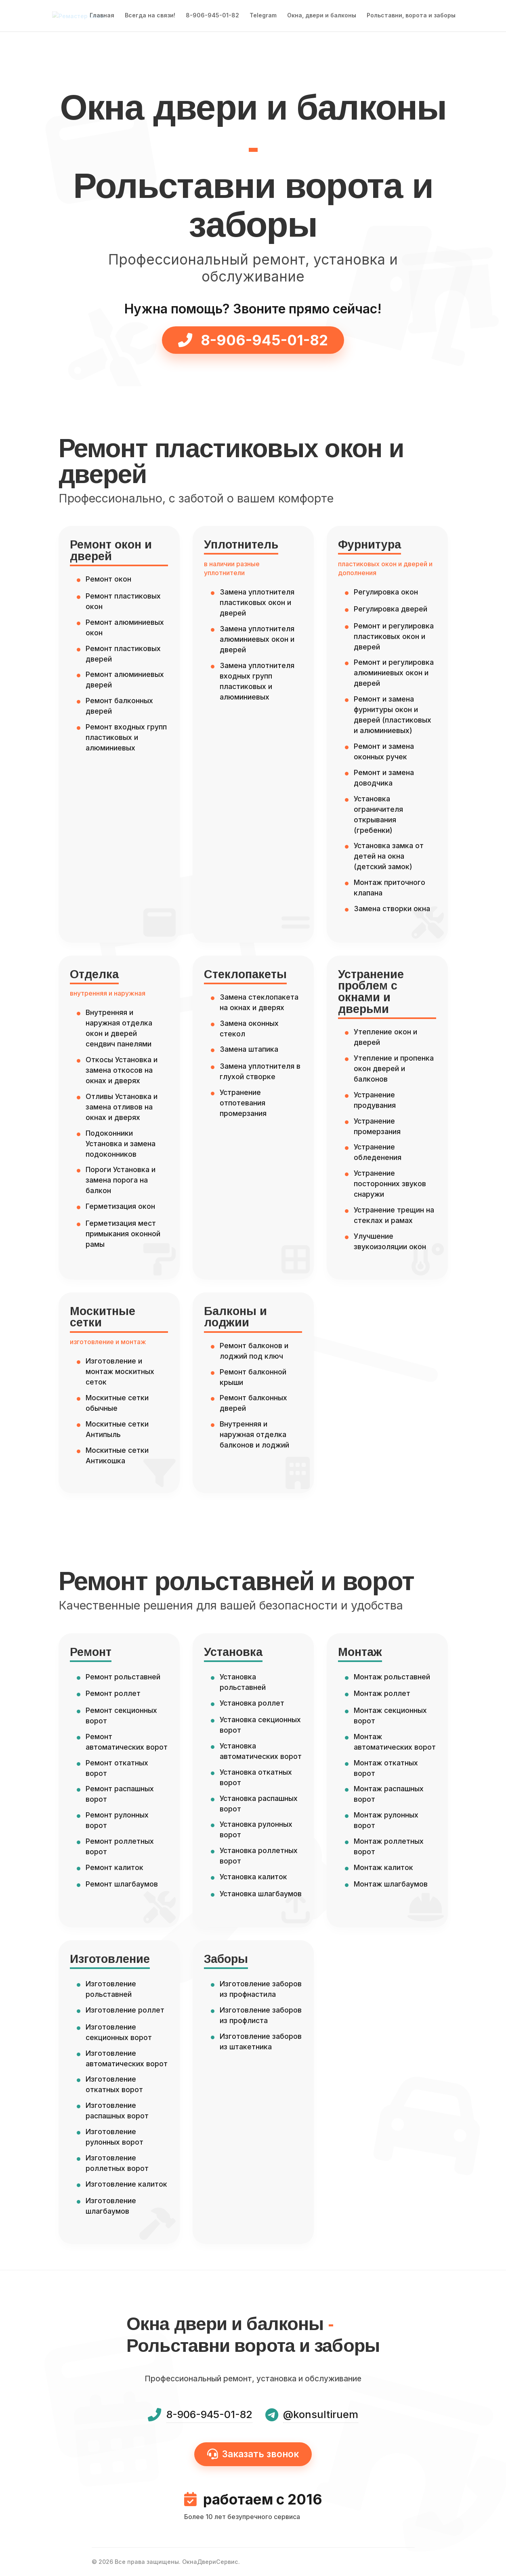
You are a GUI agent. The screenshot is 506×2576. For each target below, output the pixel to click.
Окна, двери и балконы (321, 16)
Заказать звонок (253, 2453)
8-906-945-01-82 (212, 16)
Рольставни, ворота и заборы (411, 16)
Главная (102, 16)
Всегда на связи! (150, 16)
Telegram (263, 16)
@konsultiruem (320, 2414)
